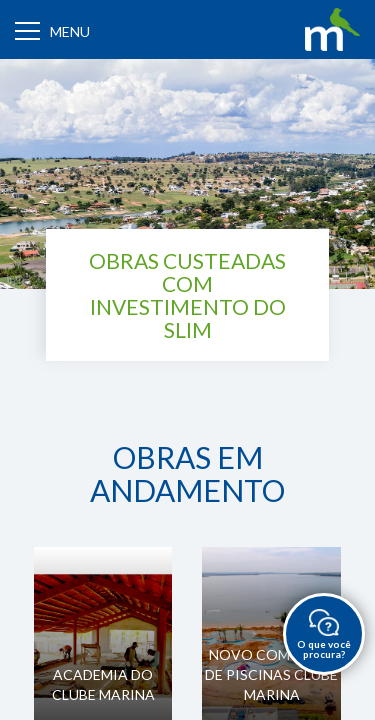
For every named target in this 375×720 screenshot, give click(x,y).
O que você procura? (324, 635)
